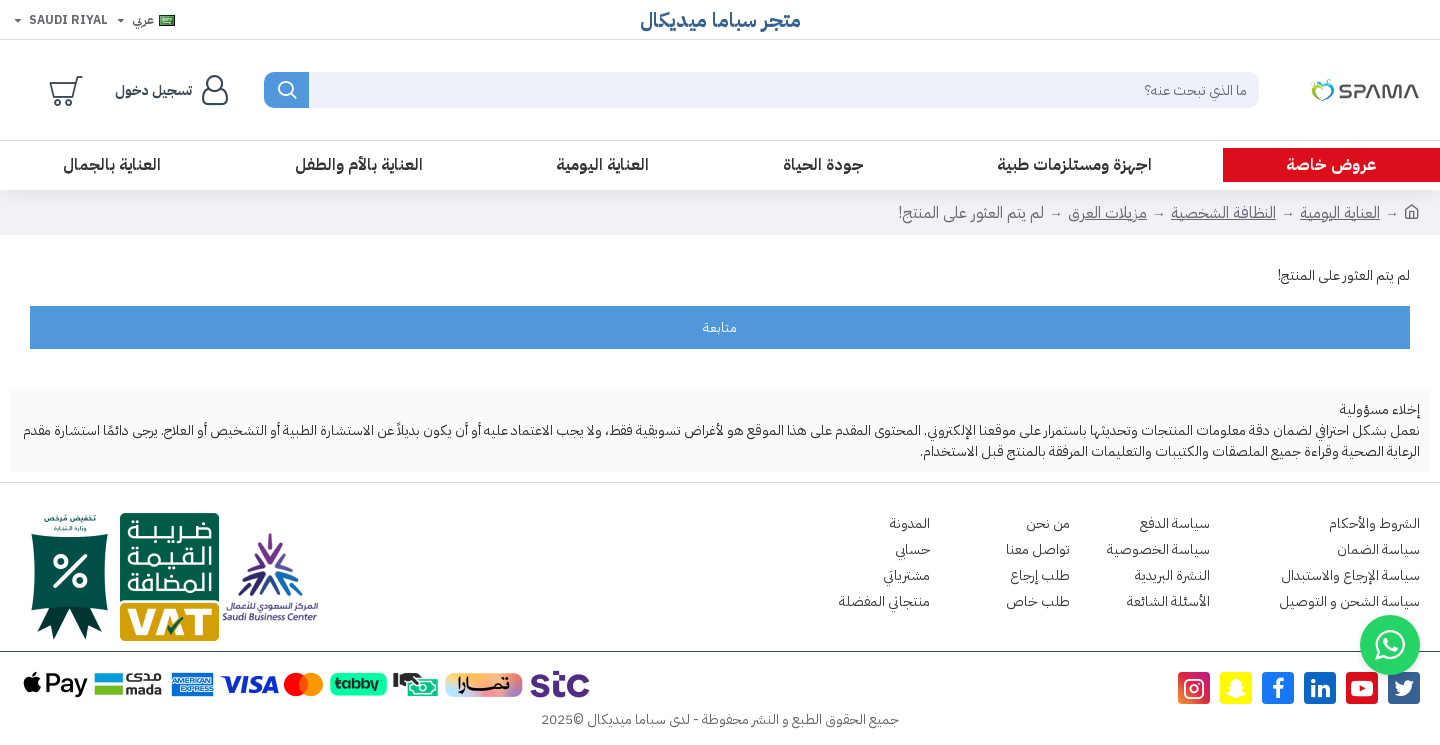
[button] (1390, 645)
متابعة (720, 327)
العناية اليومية (1340, 213)
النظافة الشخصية (1223, 213)
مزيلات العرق (1107, 213)
